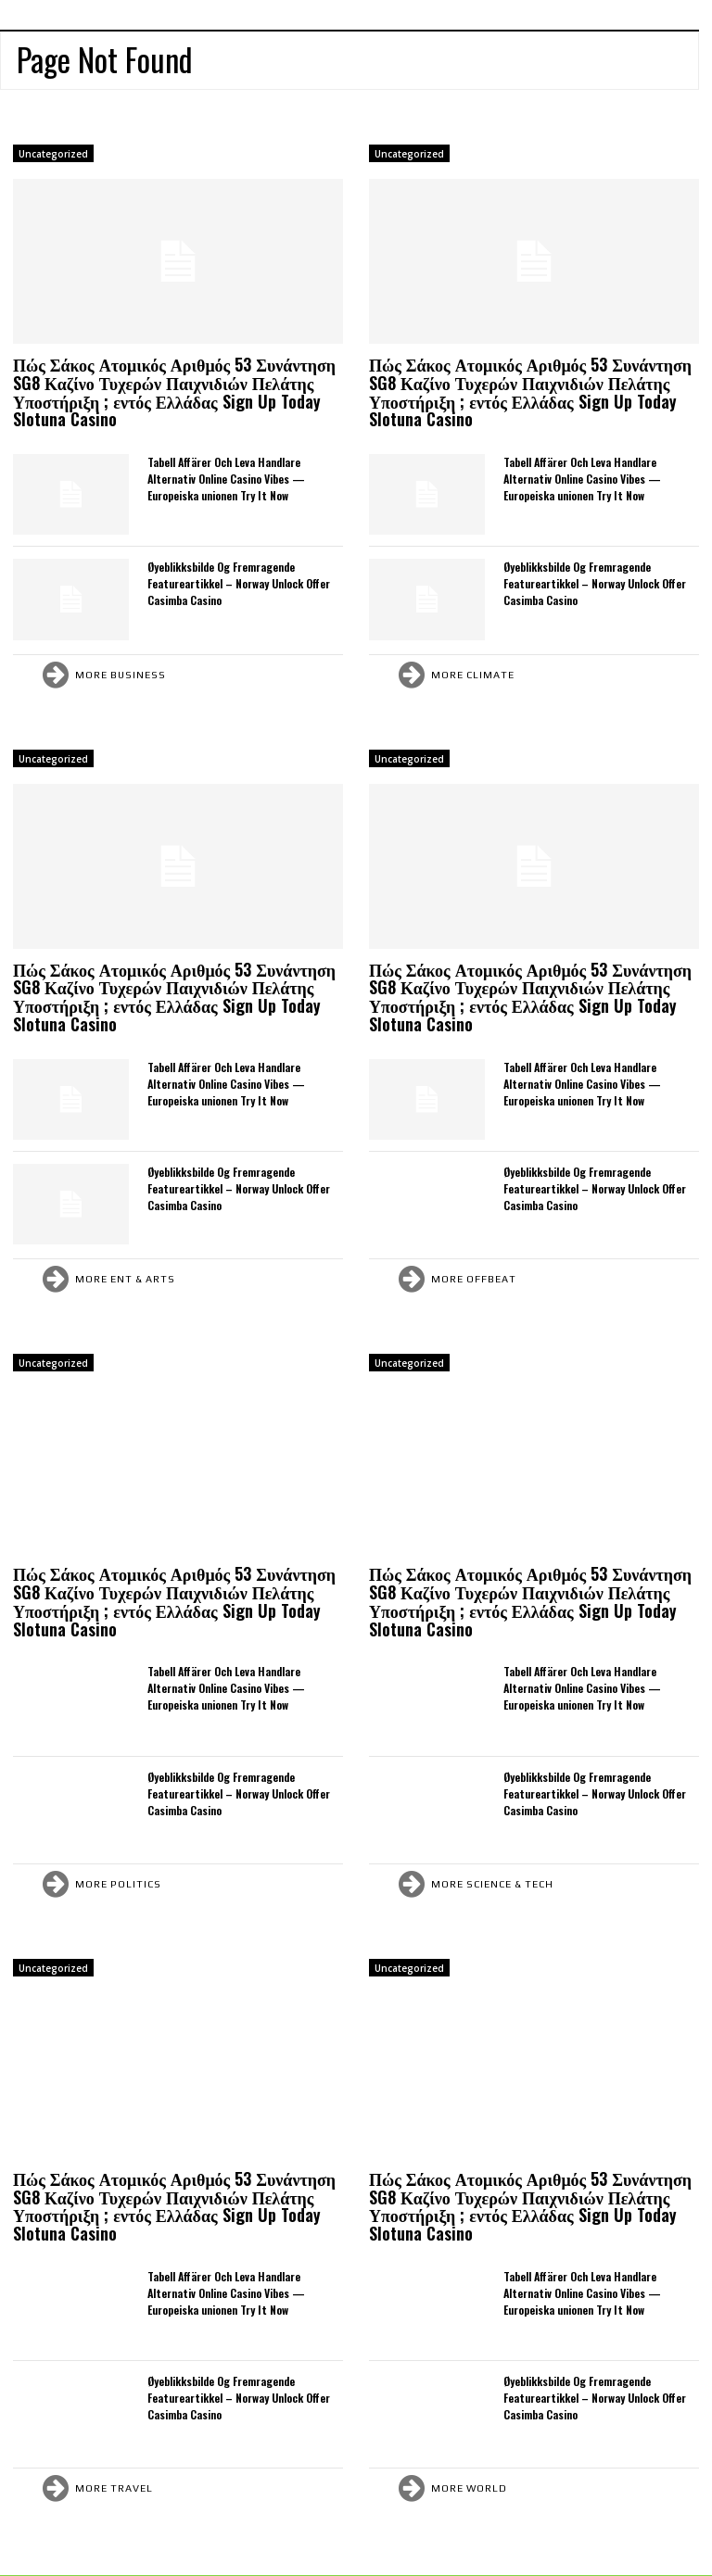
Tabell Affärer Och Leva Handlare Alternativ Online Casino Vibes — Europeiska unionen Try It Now (226, 478)
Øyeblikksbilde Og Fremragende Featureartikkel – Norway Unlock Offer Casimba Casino (238, 583)
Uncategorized (53, 153)
